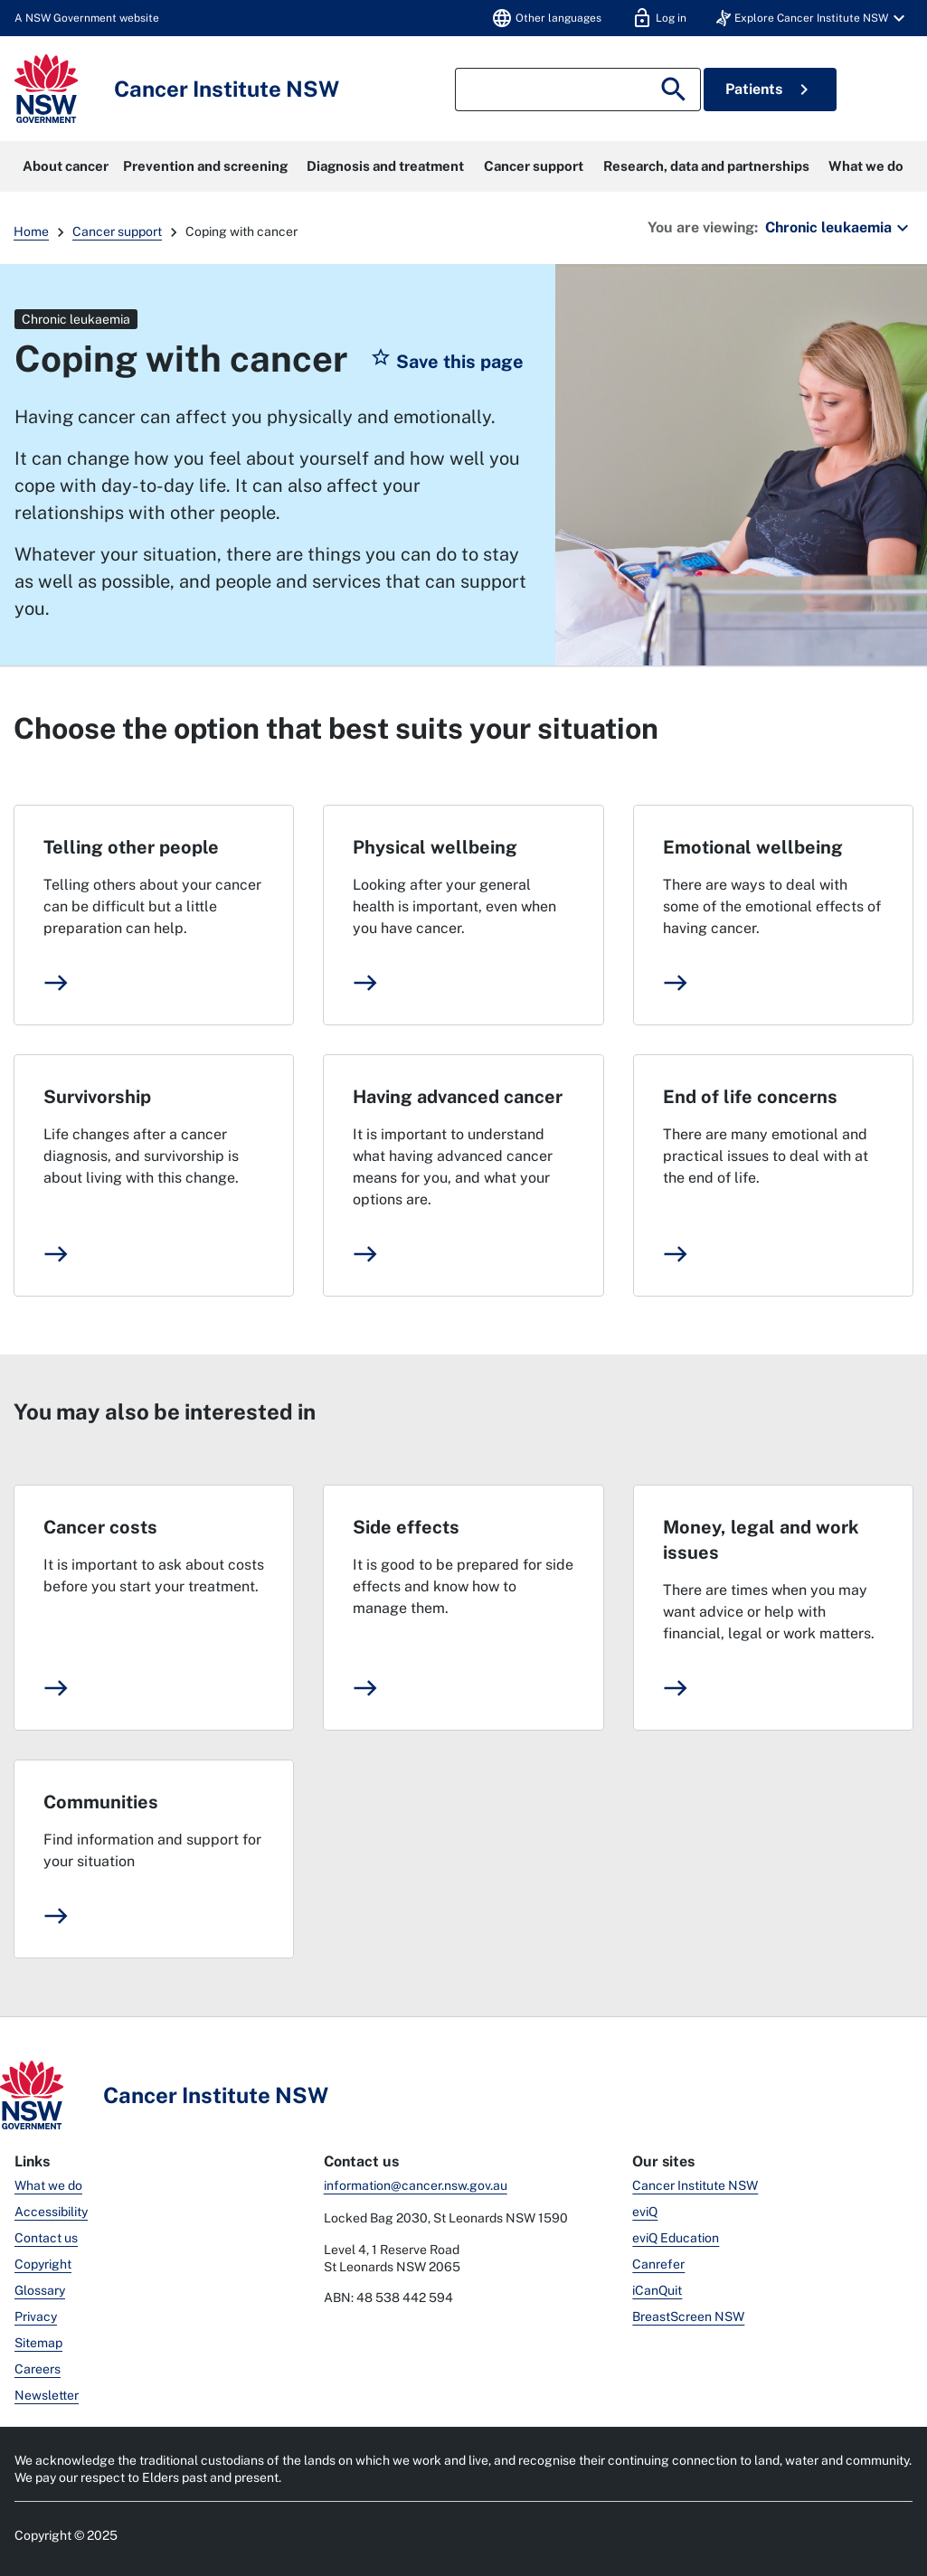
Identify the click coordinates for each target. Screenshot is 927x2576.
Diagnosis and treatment (385, 166)
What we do (865, 166)
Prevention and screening (205, 166)
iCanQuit (657, 2290)
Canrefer (658, 2264)
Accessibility (51, 2211)
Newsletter (46, 2395)
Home (31, 231)
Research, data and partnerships (706, 166)
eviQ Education (675, 2238)
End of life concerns (750, 1097)
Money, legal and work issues (761, 1539)
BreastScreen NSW (688, 2316)
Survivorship (97, 1097)
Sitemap (38, 2342)
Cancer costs (100, 1527)
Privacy (35, 2316)
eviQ (644, 2211)
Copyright (42, 2264)
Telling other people (131, 847)
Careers (37, 2369)
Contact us (46, 2238)
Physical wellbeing (435, 847)
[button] (813, 18)
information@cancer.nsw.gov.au (415, 2185)
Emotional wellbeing (753, 847)
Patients (770, 89)
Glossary (39, 2290)
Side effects (406, 1527)
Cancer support (533, 166)
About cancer (66, 166)
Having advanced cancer (458, 1097)
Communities (100, 1802)
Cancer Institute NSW (695, 2185)
